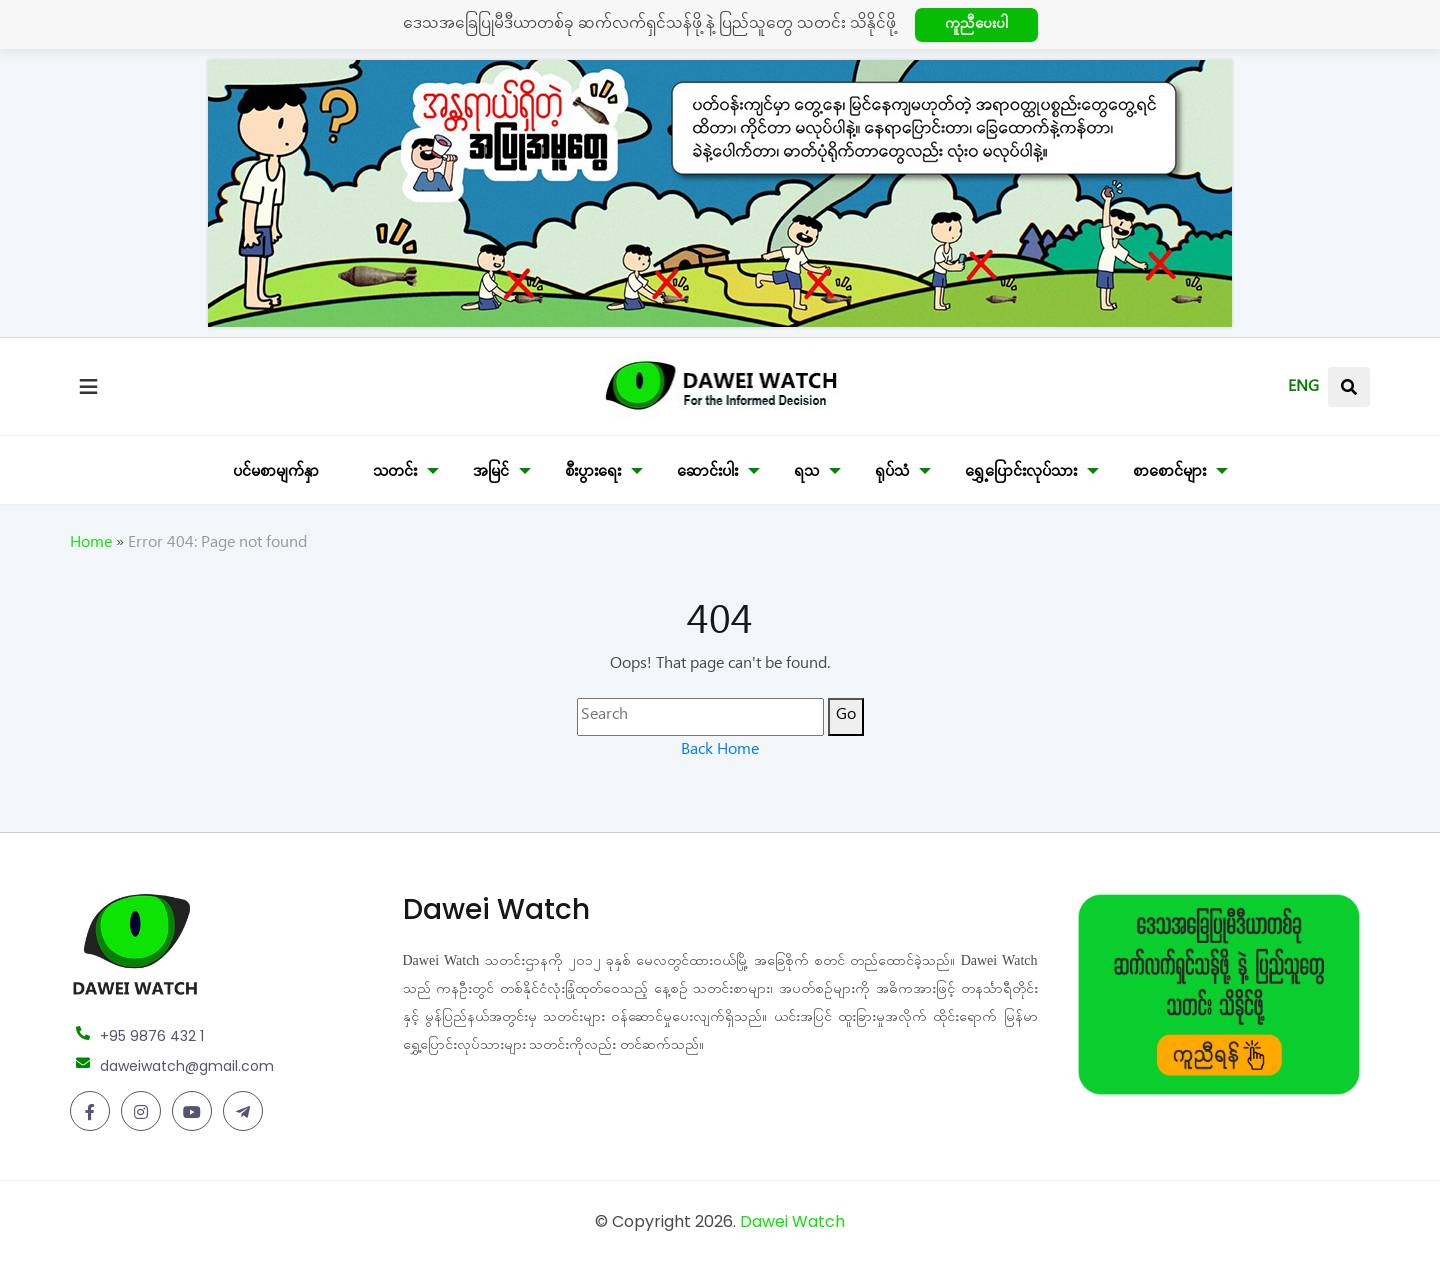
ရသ (806, 474)
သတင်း (395, 474)
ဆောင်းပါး (707, 474)
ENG (1303, 389)
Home (91, 545)
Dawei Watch (792, 1221)
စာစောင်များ (1169, 474)
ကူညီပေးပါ (976, 26)
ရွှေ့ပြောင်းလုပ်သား (1021, 474)
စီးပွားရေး (593, 474)
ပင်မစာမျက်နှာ (276, 474)
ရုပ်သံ (892, 474)
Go (846, 717)
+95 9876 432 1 (152, 1036)
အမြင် (491, 474)
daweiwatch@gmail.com (187, 1066)
